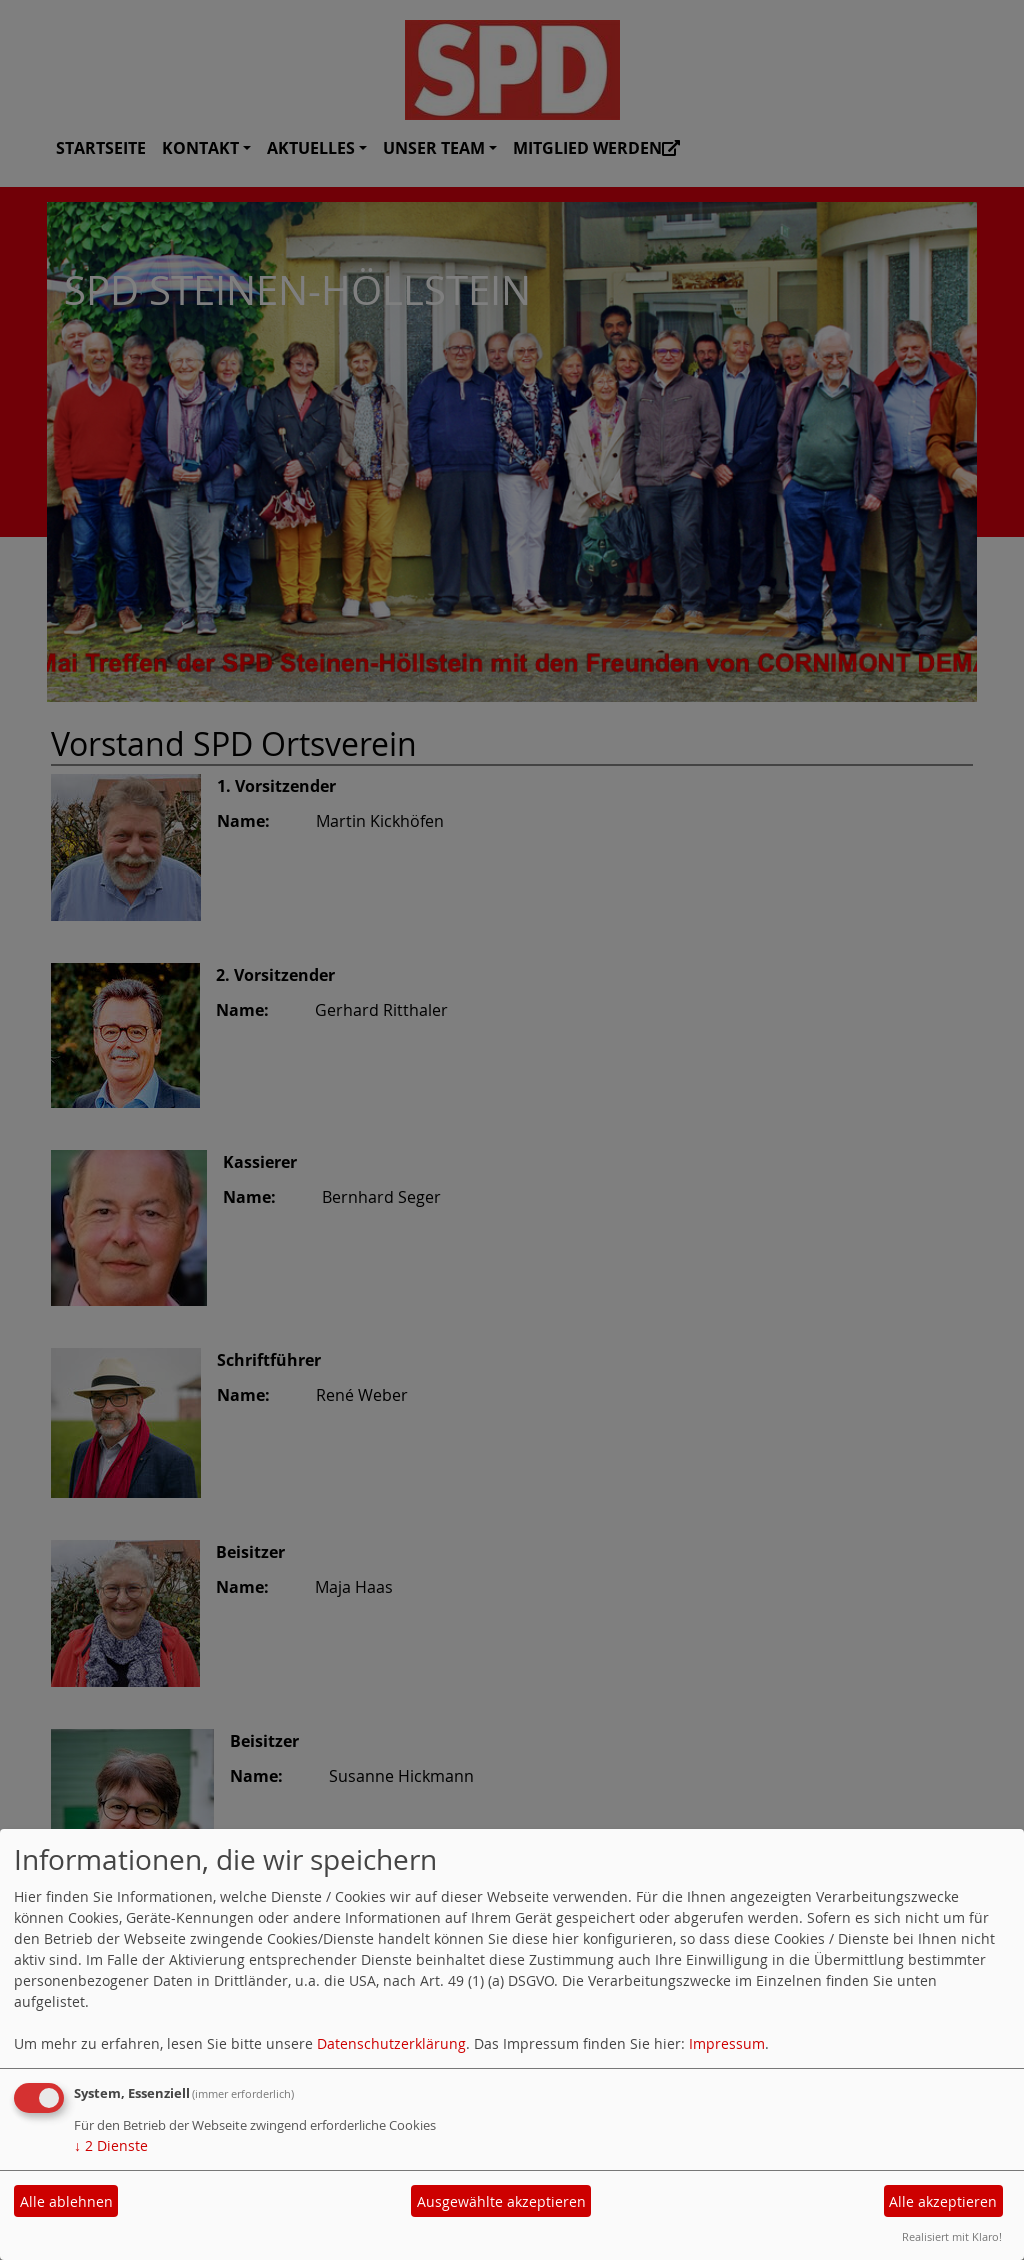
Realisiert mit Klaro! (952, 2236)
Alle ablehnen (66, 2201)
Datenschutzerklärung (391, 2043)
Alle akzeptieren (943, 2201)
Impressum (727, 2043)
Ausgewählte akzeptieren (501, 2201)
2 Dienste (111, 2145)
